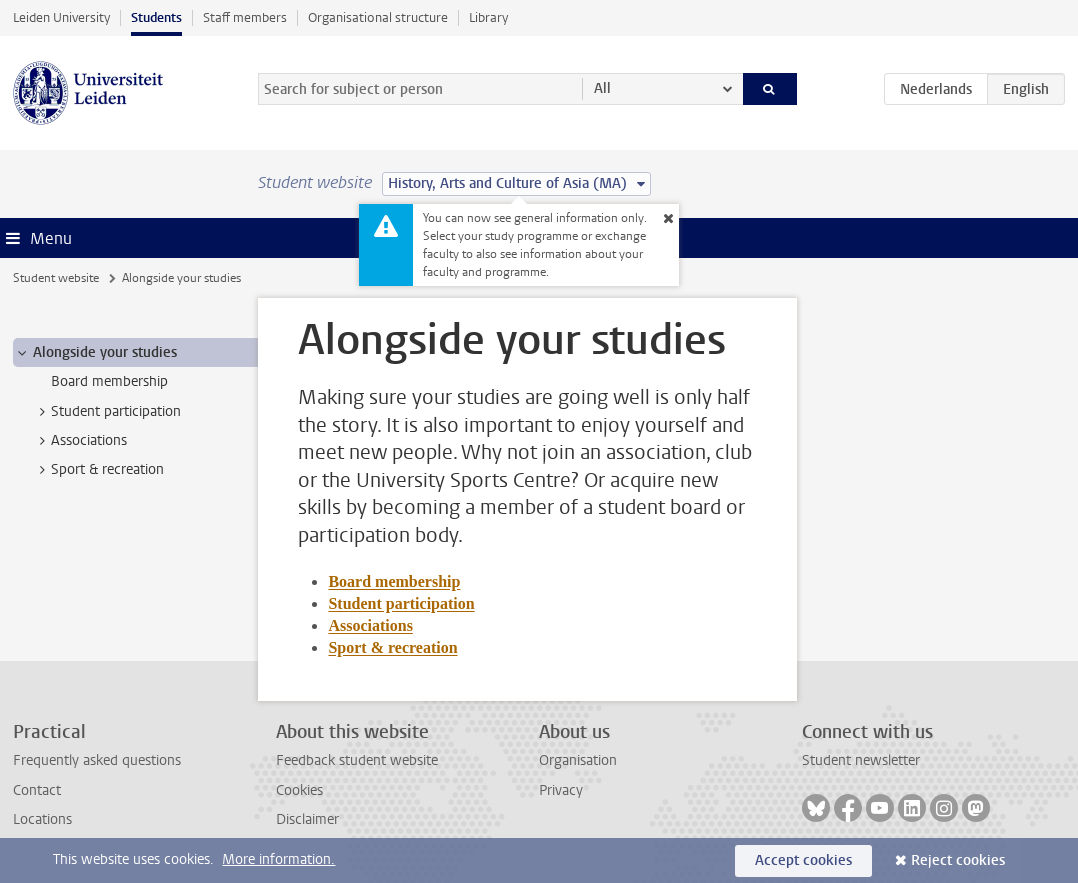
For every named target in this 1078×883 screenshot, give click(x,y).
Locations (42, 819)
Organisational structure (378, 17)
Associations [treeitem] (79, 441)
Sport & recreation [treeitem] (98, 470)
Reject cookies (958, 860)
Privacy (561, 790)
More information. (278, 859)
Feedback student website (357, 760)
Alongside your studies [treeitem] (95, 353)
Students (156, 17)
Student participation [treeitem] (106, 412)
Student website (56, 278)
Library (488, 17)
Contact (37, 790)
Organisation (578, 760)
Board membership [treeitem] (109, 381)
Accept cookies (803, 860)
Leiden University (61, 17)
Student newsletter (861, 760)
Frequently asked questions (97, 760)
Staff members (245, 17)
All (602, 88)
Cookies (299, 790)
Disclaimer (307, 819)
